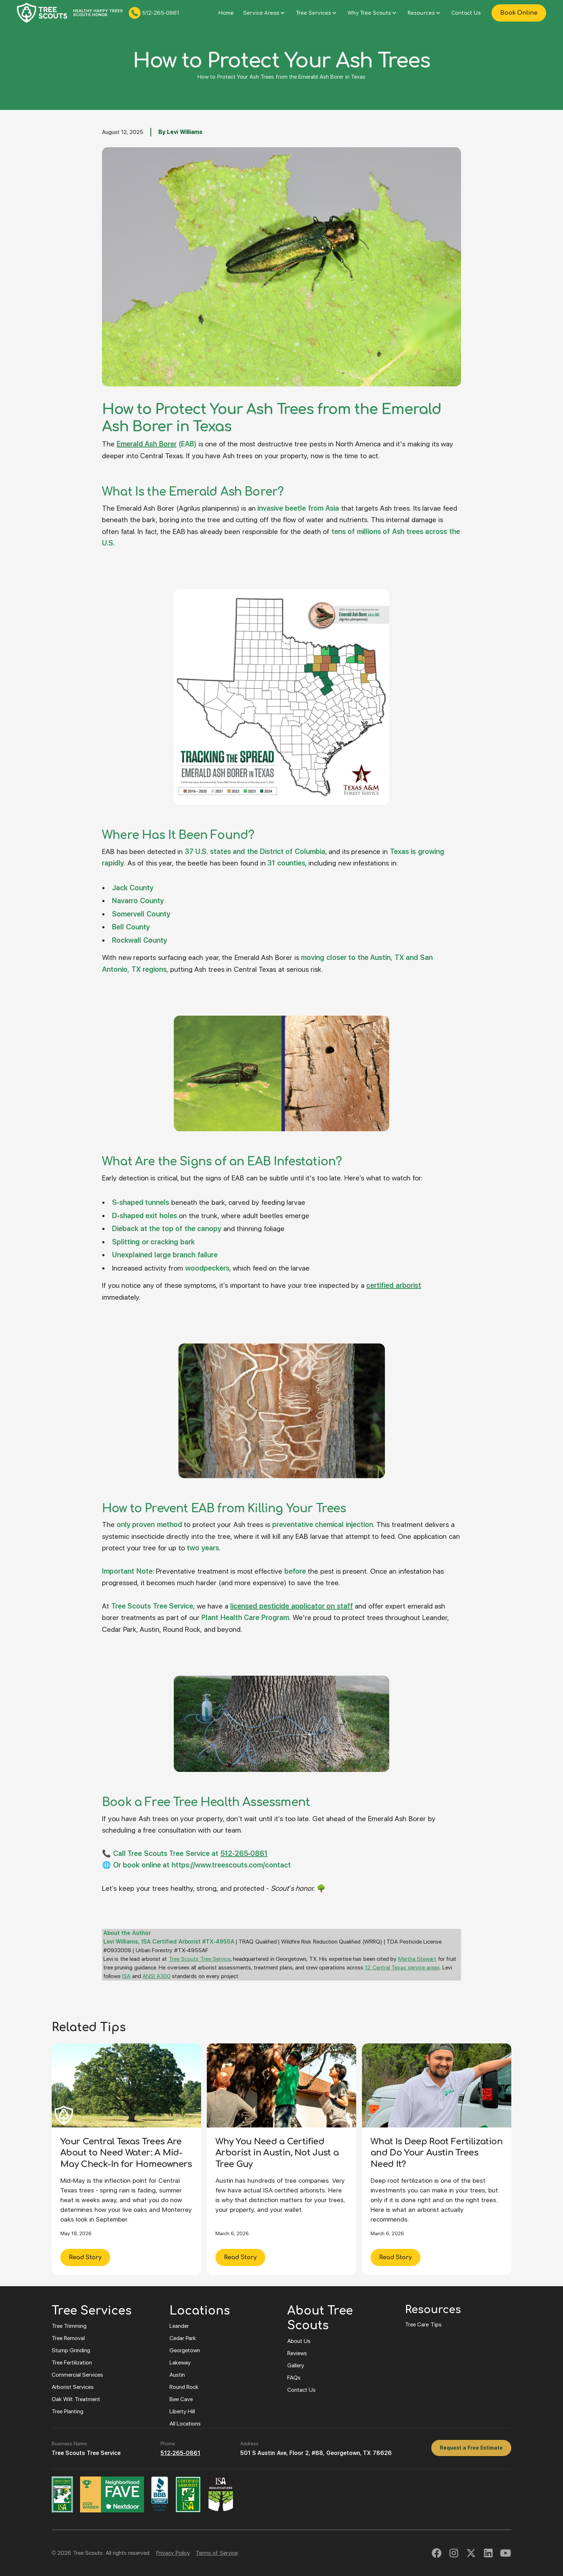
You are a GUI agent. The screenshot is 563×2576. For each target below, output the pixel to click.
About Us (299, 2341)
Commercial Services (77, 2374)
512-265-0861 (180, 2453)
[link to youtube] (505, 2553)
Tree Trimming (69, 2325)
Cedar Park (182, 2338)
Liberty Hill (182, 2411)
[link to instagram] (454, 2553)
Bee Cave (181, 2399)
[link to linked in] (488, 2553)
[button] (265, 13)
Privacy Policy (173, 2552)
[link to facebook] (436, 2553)
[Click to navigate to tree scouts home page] (42, 13)
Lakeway (180, 2362)
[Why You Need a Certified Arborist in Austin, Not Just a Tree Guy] (281, 2159)
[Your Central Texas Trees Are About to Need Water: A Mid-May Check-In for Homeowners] (126, 2159)
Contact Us (466, 13)
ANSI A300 (156, 1976)
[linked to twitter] (471, 2553)
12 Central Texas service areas (402, 1967)
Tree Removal (68, 2338)
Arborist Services (73, 2387)
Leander (179, 2325)
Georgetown (184, 2350)
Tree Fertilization (72, 2362)
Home (226, 13)
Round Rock (184, 2387)
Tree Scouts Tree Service (200, 1958)
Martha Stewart (417, 1958)
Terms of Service (217, 2552)
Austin (177, 2374)
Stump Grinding (71, 2350)
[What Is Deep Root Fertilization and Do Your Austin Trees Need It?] (436, 2159)
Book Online (519, 13)
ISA (126, 1976)
